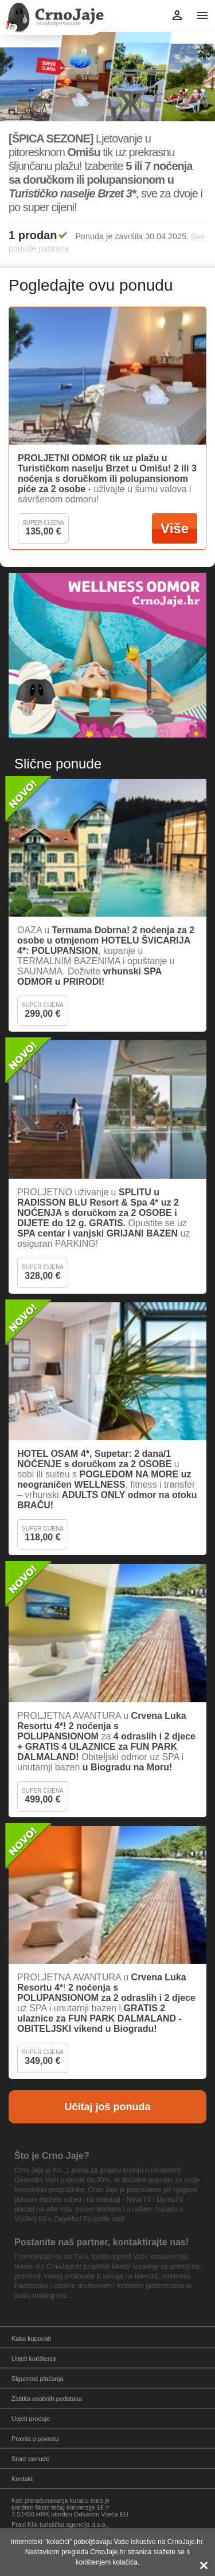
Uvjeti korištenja (33, 2358)
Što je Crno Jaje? (51, 2156)
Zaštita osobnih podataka (46, 2398)
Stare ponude (30, 2458)
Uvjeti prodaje (30, 2418)
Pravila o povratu (35, 2438)
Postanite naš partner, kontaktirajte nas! (101, 2242)
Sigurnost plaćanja (37, 2378)
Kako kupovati (31, 2338)
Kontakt (22, 2478)
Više (175, 528)
